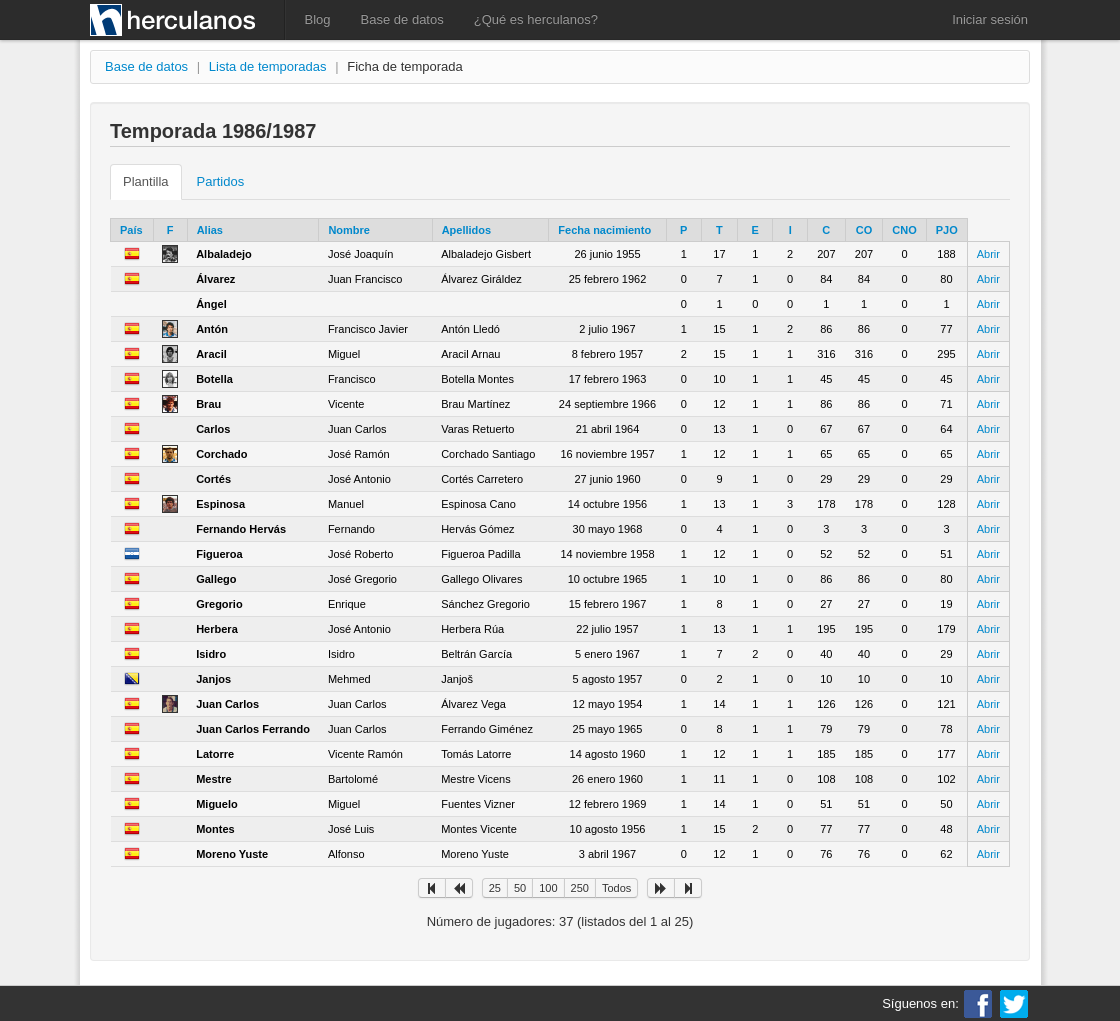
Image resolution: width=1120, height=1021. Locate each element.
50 (520, 888)
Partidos (221, 181)
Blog (318, 19)
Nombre (349, 230)
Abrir (988, 254)
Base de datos (402, 19)
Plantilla (146, 181)
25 (495, 888)
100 (548, 888)
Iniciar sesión (990, 19)
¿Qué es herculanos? (536, 19)
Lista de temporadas (268, 66)
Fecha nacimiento (604, 230)
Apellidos (467, 230)
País (131, 230)
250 (580, 888)
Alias (210, 230)
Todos (616, 888)
